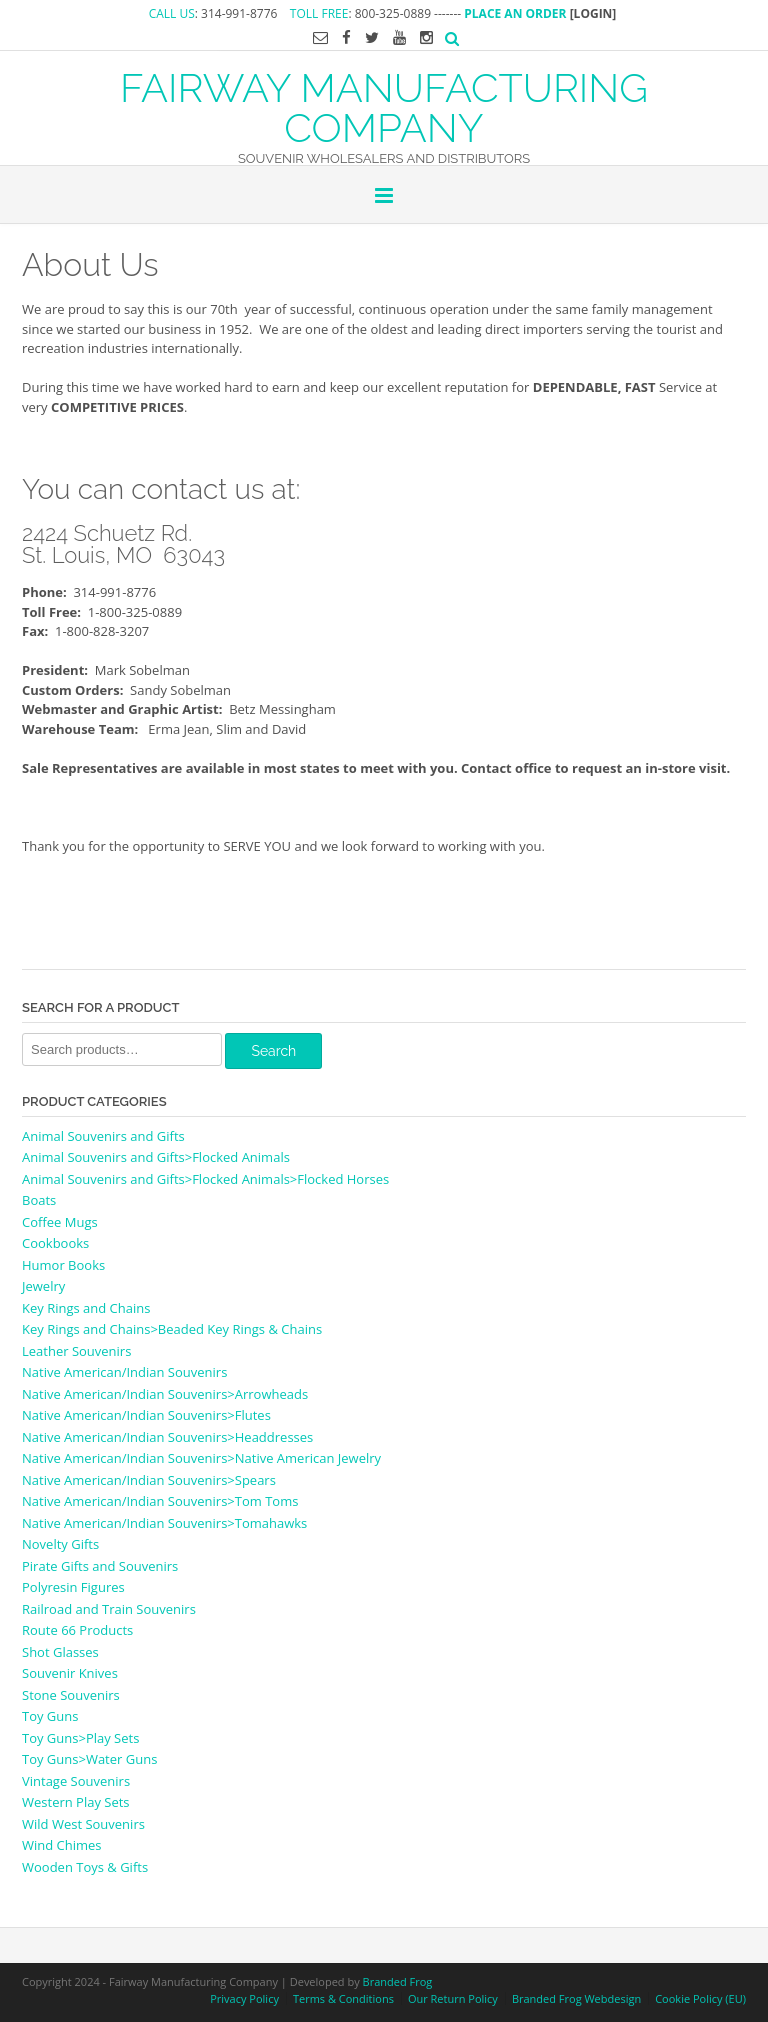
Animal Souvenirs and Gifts (103, 1136)
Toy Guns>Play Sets (80, 1738)
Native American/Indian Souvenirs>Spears (149, 1480)
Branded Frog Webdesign (576, 1998)
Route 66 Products (77, 1630)
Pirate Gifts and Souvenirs (100, 1566)
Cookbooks (55, 1243)
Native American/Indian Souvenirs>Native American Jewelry (201, 1458)
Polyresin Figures (73, 1587)
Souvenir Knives (70, 1673)
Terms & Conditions (343, 1998)
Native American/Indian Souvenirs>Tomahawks (164, 1523)
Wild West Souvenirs (83, 1824)
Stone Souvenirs (71, 1695)
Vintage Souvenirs (76, 1781)
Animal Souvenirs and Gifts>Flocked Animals (156, 1157)
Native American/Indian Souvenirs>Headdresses (167, 1437)
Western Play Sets (76, 1802)
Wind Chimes (62, 1845)
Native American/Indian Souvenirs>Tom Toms (160, 1501)
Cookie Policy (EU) (700, 1998)
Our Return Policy (453, 1998)
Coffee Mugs (60, 1222)
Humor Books (63, 1265)
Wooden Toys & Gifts (85, 1867)
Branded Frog (398, 1981)
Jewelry (43, 1286)
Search (273, 1051)
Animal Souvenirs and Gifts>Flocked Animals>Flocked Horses (205, 1179)
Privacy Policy (244, 1998)
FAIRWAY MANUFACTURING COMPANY (384, 106)
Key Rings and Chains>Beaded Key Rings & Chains (172, 1329)
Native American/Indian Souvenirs (124, 1372)
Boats (39, 1200)
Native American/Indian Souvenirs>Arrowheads (165, 1394)
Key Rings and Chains (86, 1308)
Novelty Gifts (60, 1544)
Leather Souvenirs (76, 1351)
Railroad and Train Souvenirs (109, 1609)
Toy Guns (50, 1716)
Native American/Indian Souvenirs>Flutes (146, 1415)
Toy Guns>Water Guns (89, 1759)
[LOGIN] (593, 13)
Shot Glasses (60, 1652)
